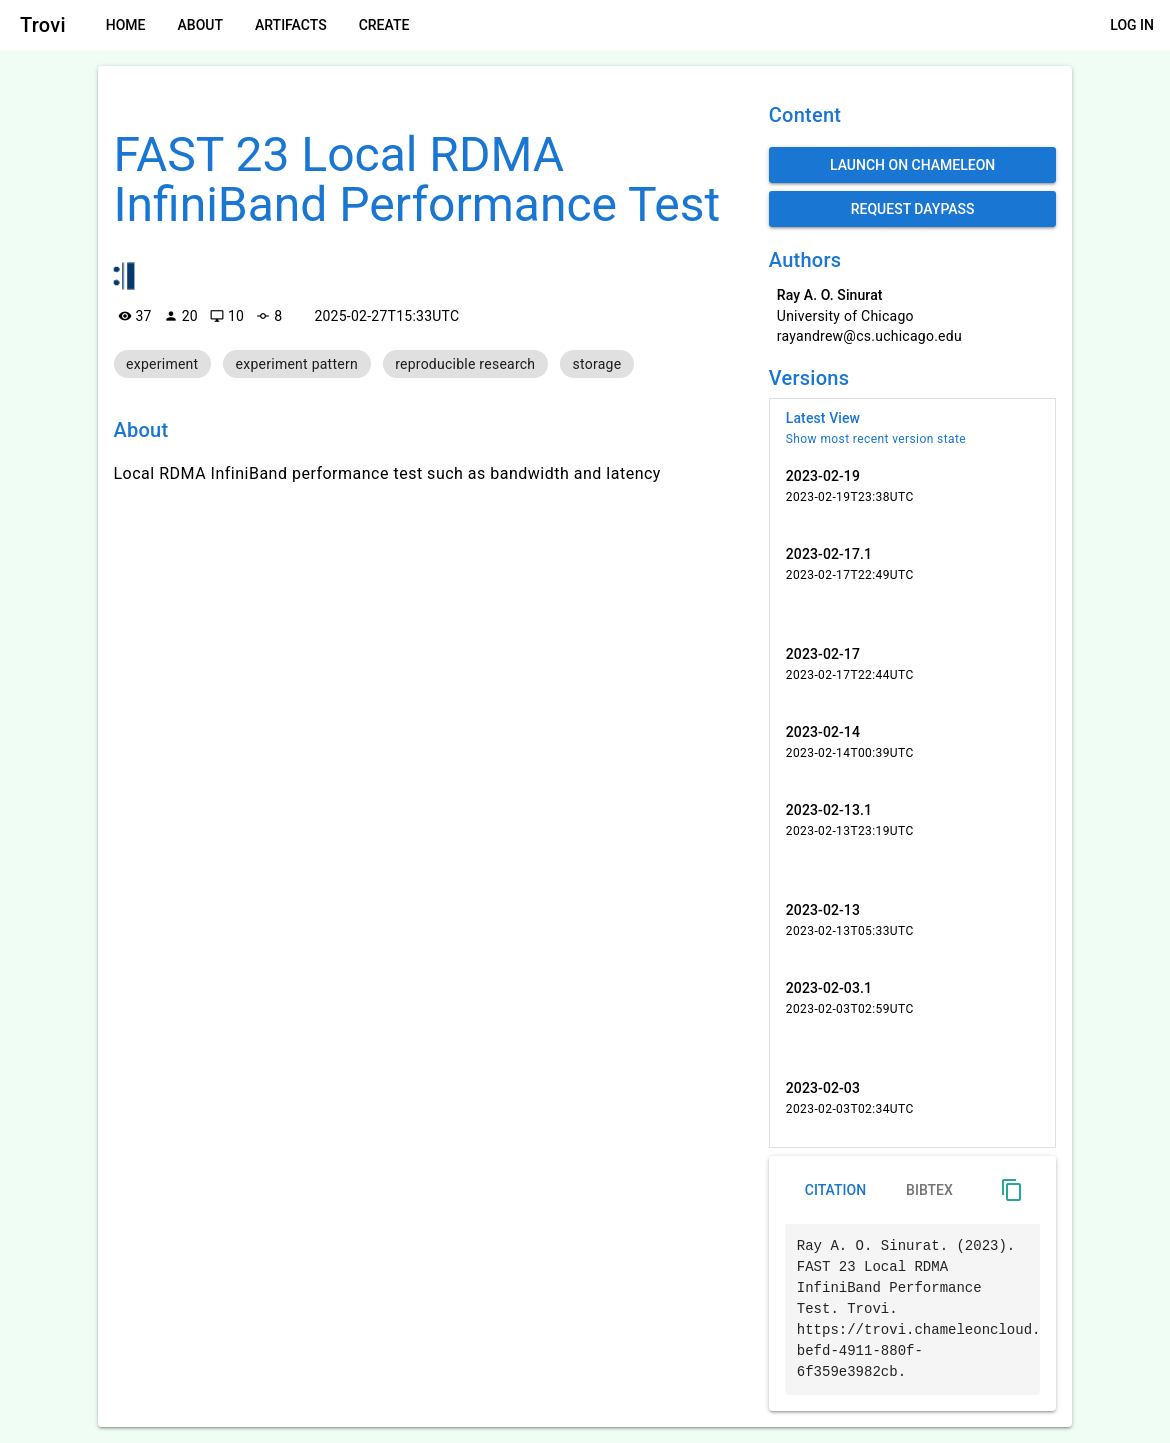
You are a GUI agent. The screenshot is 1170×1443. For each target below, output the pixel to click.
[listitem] (913, 428)
